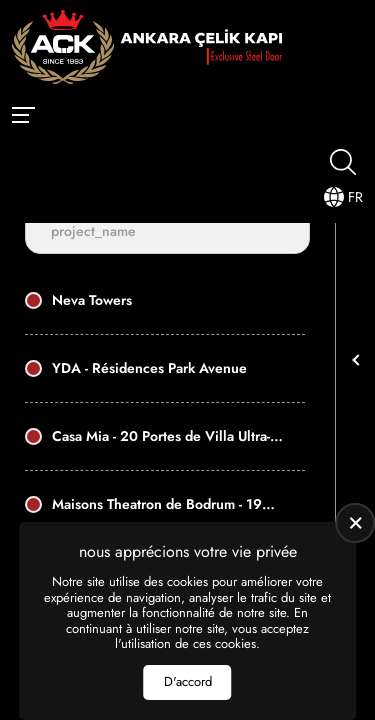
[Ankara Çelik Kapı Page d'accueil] (147, 49)
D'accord (188, 681)
